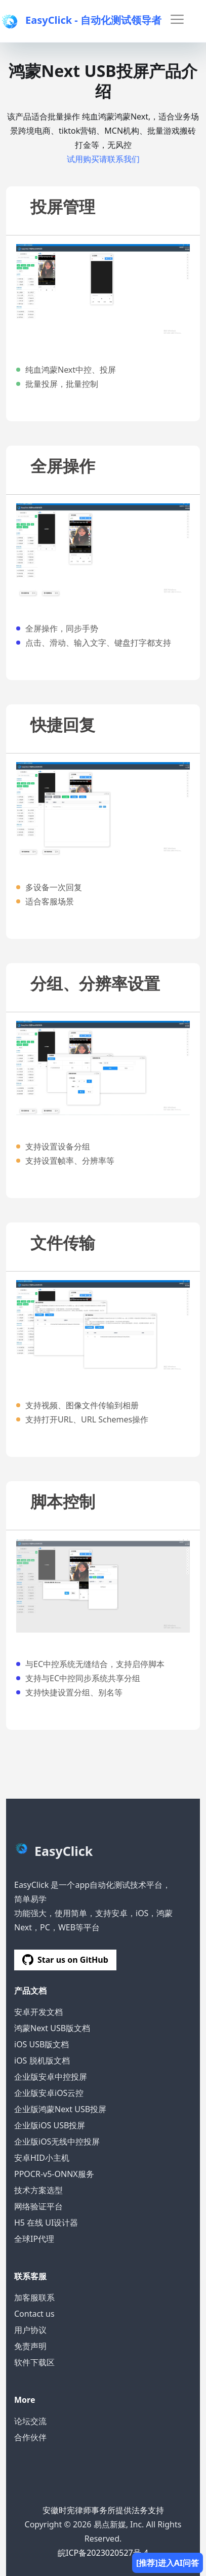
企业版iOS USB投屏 (49, 2125)
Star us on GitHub (65, 1959)
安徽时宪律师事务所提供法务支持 (103, 2510)
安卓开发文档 (38, 2011)
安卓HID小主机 (41, 2157)
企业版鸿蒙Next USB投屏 (60, 2109)
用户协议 (30, 2329)
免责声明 (30, 2346)
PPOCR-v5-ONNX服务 (54, 2173)
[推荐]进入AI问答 (167, 2562)
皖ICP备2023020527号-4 (103, 2552)
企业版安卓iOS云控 (49, 2092)
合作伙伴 (30, 2437)
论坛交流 (30, 2421)
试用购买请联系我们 (103, 159)
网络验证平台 (38, 2206)
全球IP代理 (34, 2238)
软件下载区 (34, 2362)
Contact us (34, 2313)
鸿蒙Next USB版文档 (52, 2028)
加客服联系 (34, 2297)
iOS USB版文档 (41, 2044)
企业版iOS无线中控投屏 (57, 2141)
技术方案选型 (38, 2190)
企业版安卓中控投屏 (50, 2076)
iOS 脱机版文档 (42, 2060)
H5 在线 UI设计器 (46, 2222)
